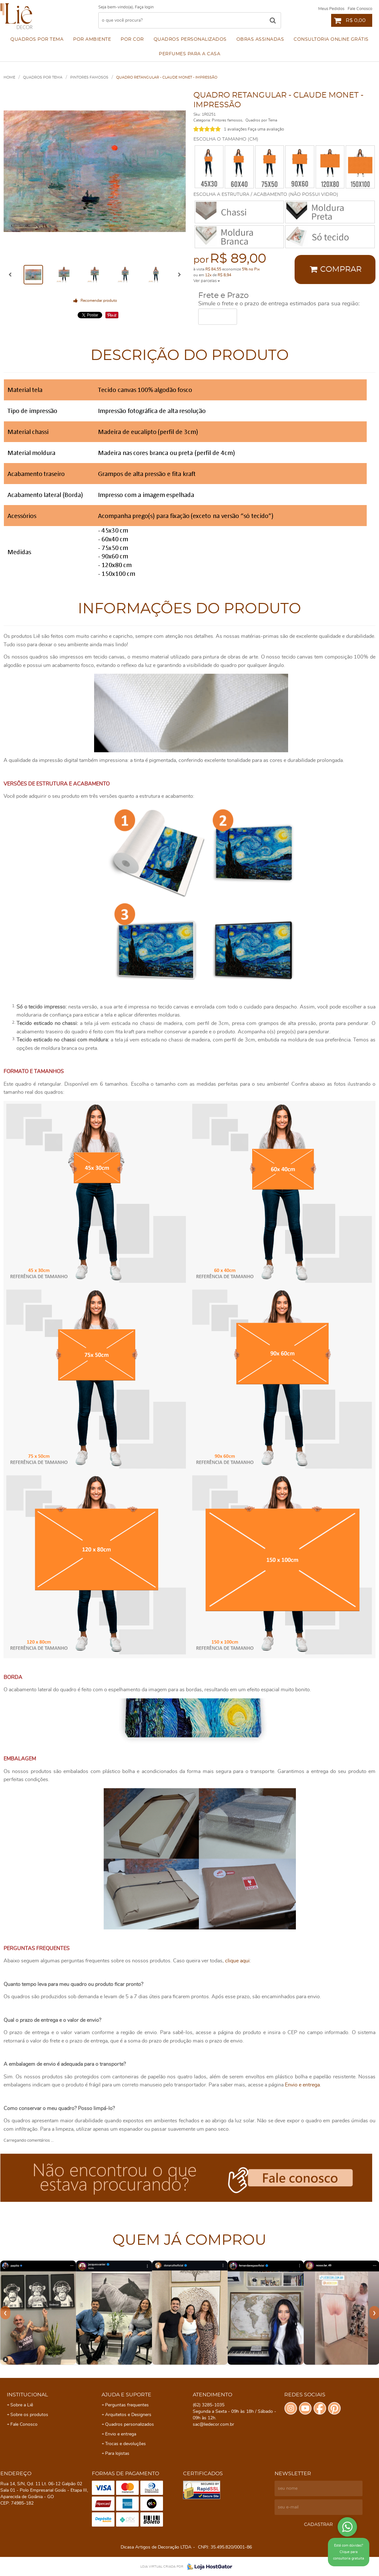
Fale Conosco (360, 9)
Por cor (132, 39)
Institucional (27, 2394)
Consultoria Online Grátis (331, 39)
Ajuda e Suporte (126, 2394)
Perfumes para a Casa (189, 54)
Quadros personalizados (190, 39)
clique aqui (237, 1960)
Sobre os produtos (29, 2414)
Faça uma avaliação (266, 129)
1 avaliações (235, 129)
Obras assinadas (260, 39)
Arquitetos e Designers (128, 2414)
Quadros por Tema (36, 39)
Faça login (144, 7)
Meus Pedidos (331, 9)
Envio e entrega (302, 2084)
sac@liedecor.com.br (213, 2424)
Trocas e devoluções (125, 2444)
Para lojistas (117, 2453)
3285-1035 (208, 2405)
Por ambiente (92, 39)
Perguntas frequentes (127, 2405)
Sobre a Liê (21, 2405)
